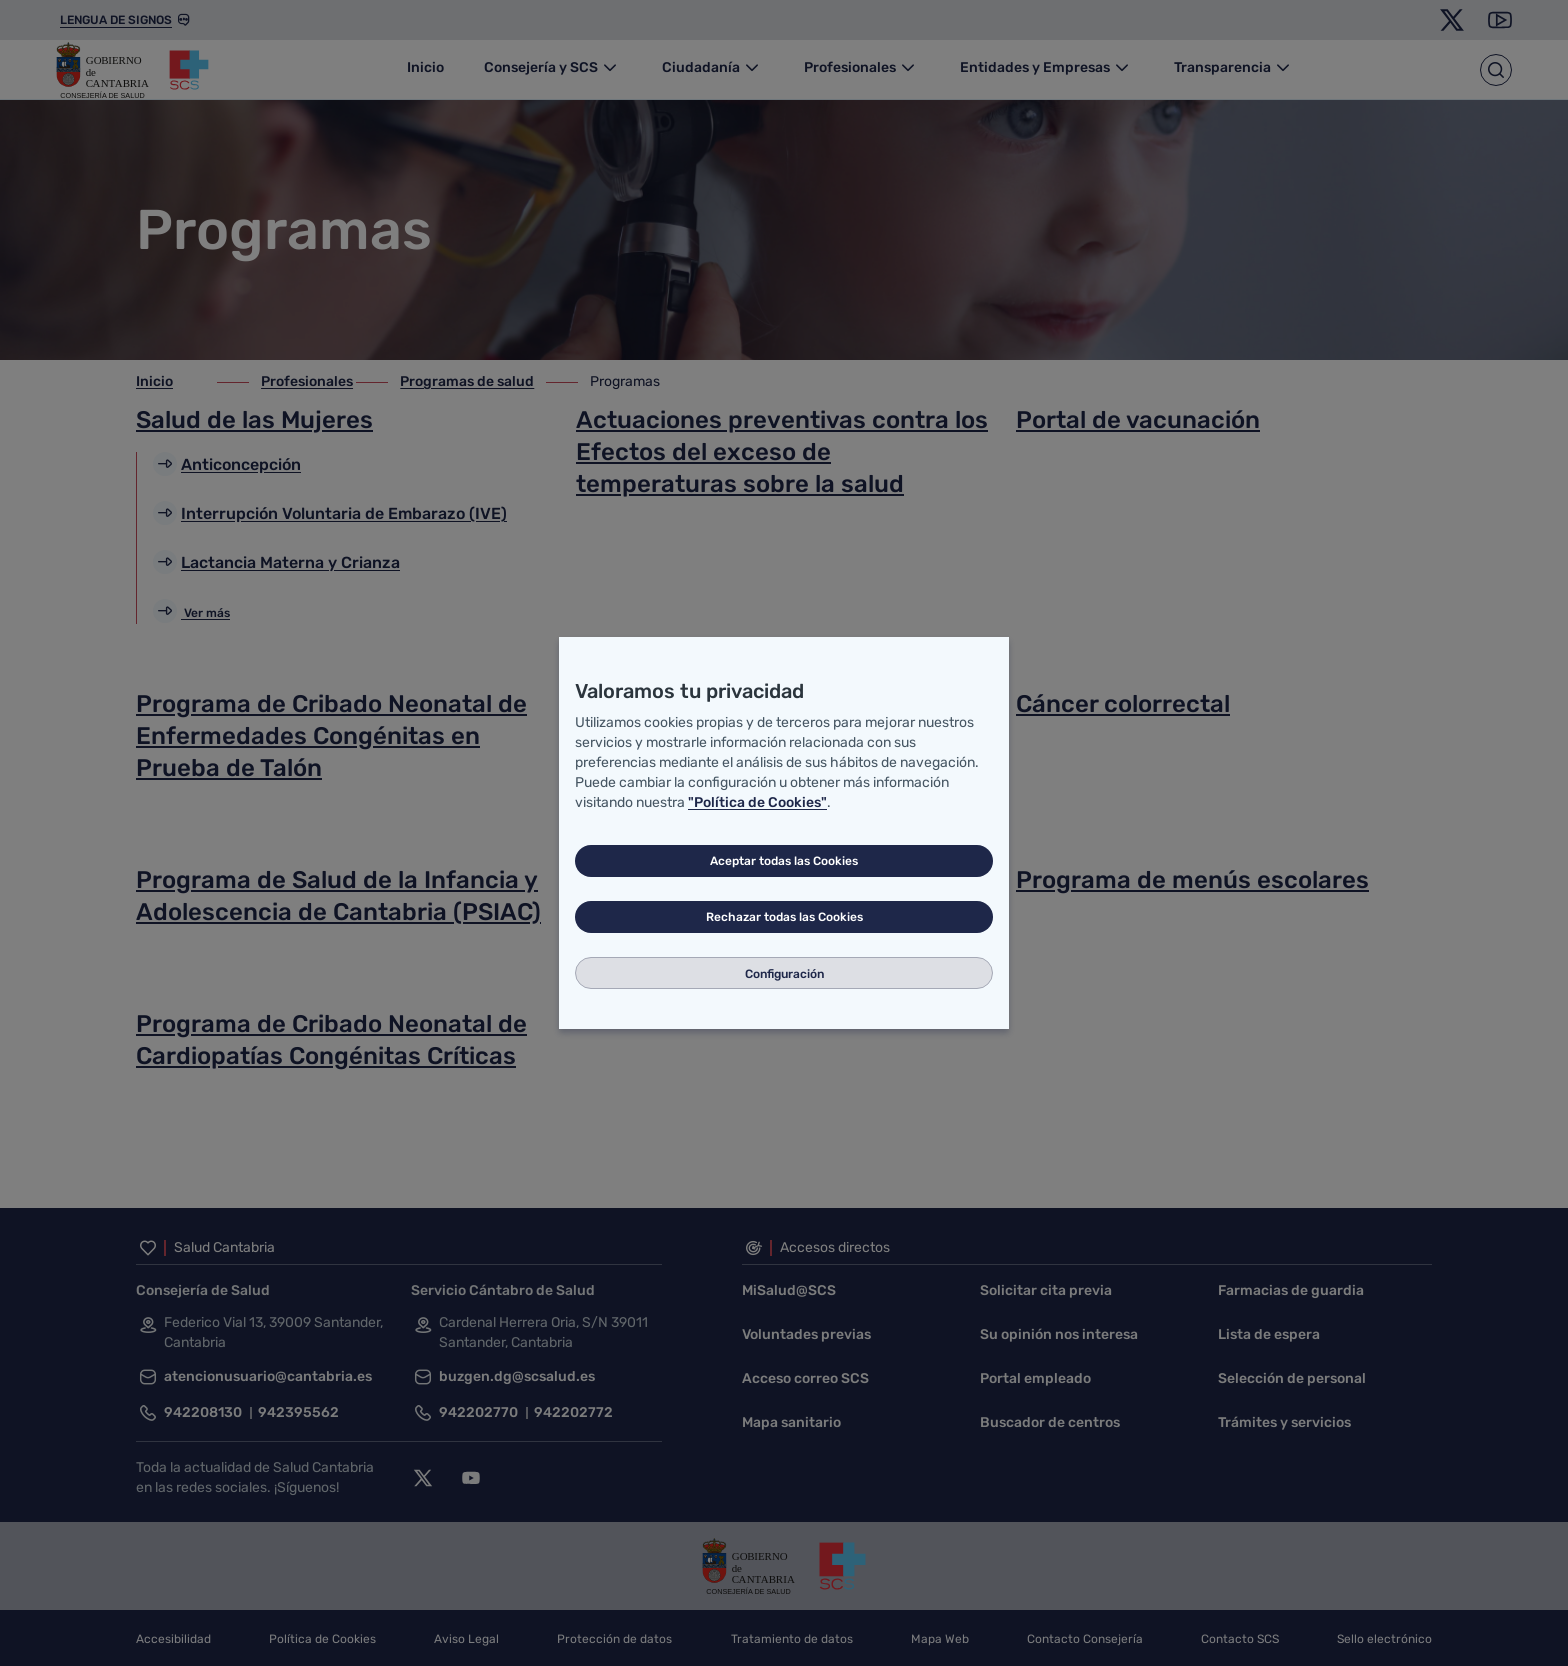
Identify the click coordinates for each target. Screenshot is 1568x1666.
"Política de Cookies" (757, 802)
